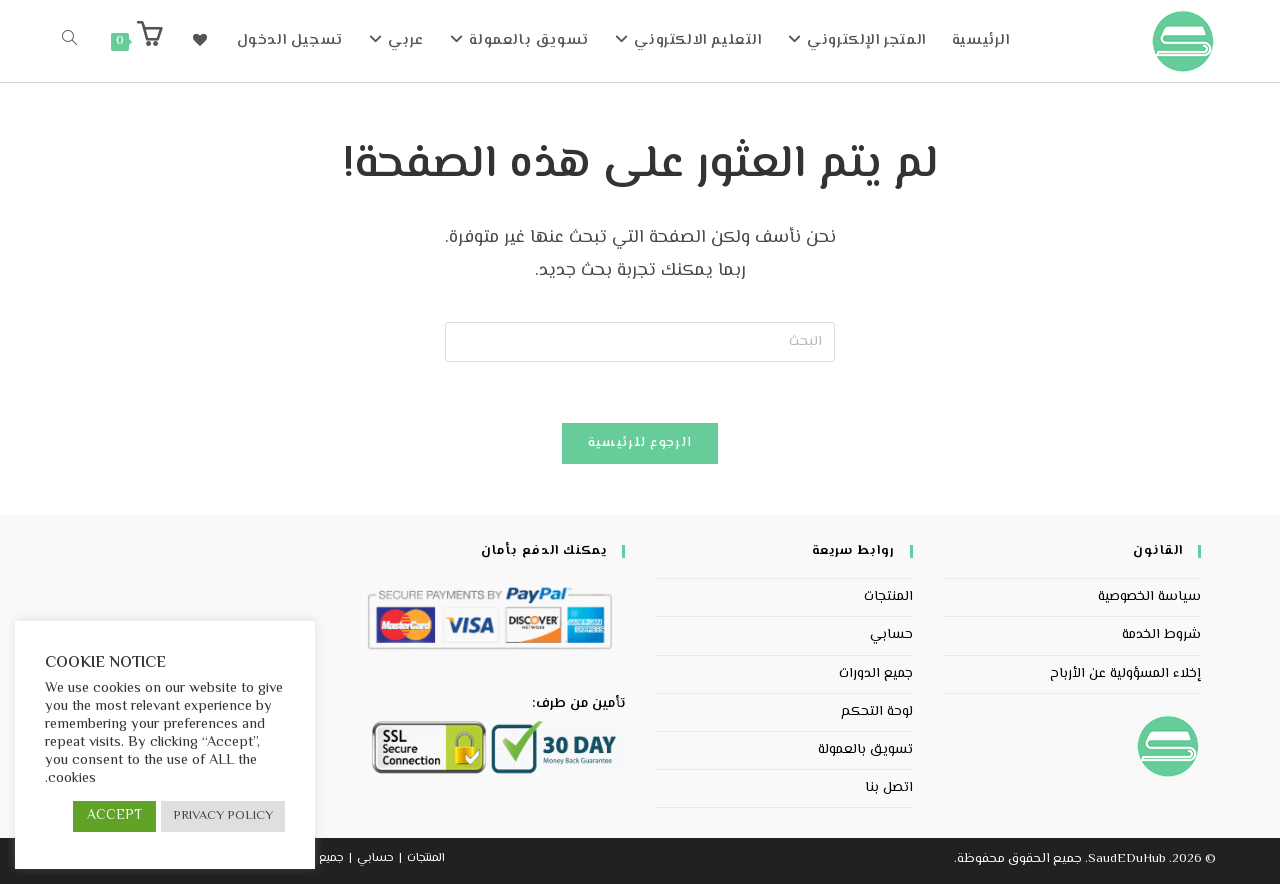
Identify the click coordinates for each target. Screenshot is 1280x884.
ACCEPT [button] (114, 816)
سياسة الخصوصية (1149, 597)
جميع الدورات (876, 674)
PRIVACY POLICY (223, 816)
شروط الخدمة (1161, 635)
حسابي (891, 635)
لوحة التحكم (877, 712)
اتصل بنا (889, 788)
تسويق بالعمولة (865, 750)
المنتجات (888, 597)
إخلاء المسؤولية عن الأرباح (1125, 674)
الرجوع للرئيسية (640, 443)
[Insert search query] (640, 342)
